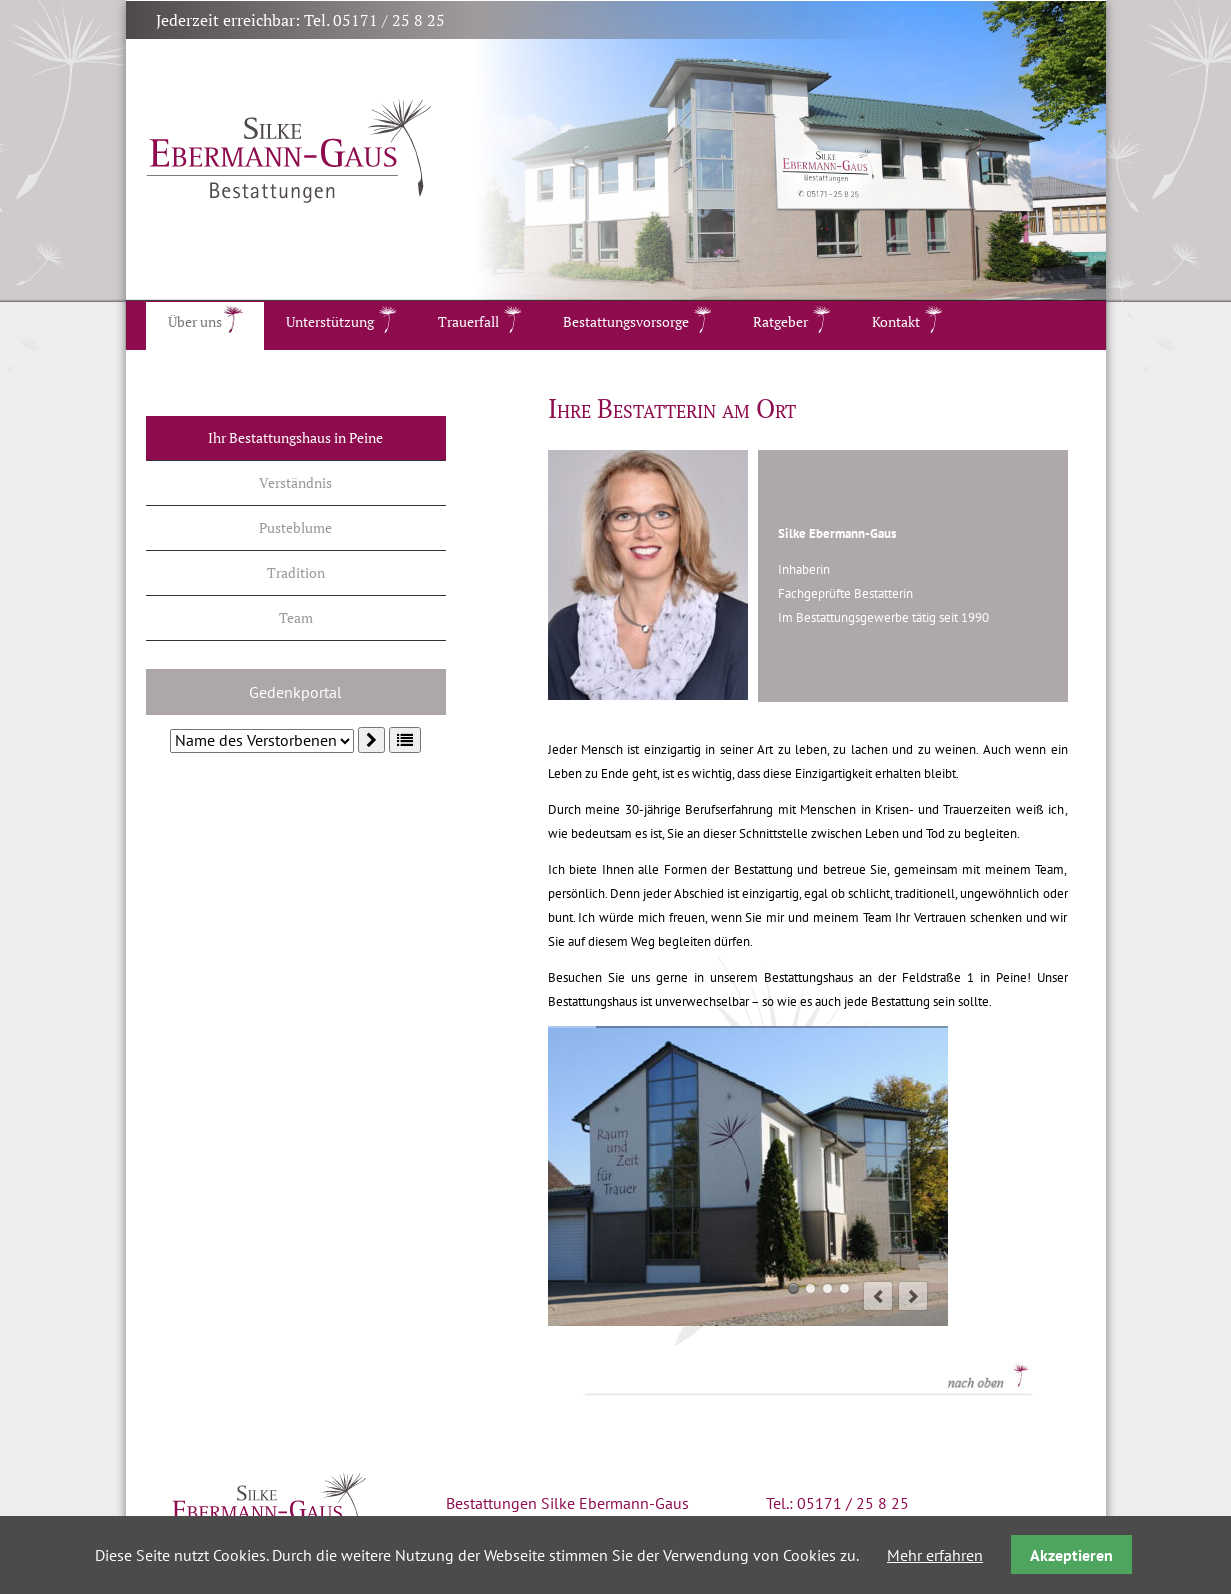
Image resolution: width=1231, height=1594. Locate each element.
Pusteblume (295, 527)
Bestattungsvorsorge (626, 321)
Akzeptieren (1071, 1555)
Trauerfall (468, 321)
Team (296, 617)
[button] (405, 740)
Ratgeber (780, 321)
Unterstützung (330, 321)
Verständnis (295, 482)
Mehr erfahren (935, 1555)
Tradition (296, 572)
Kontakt (896, 321)
